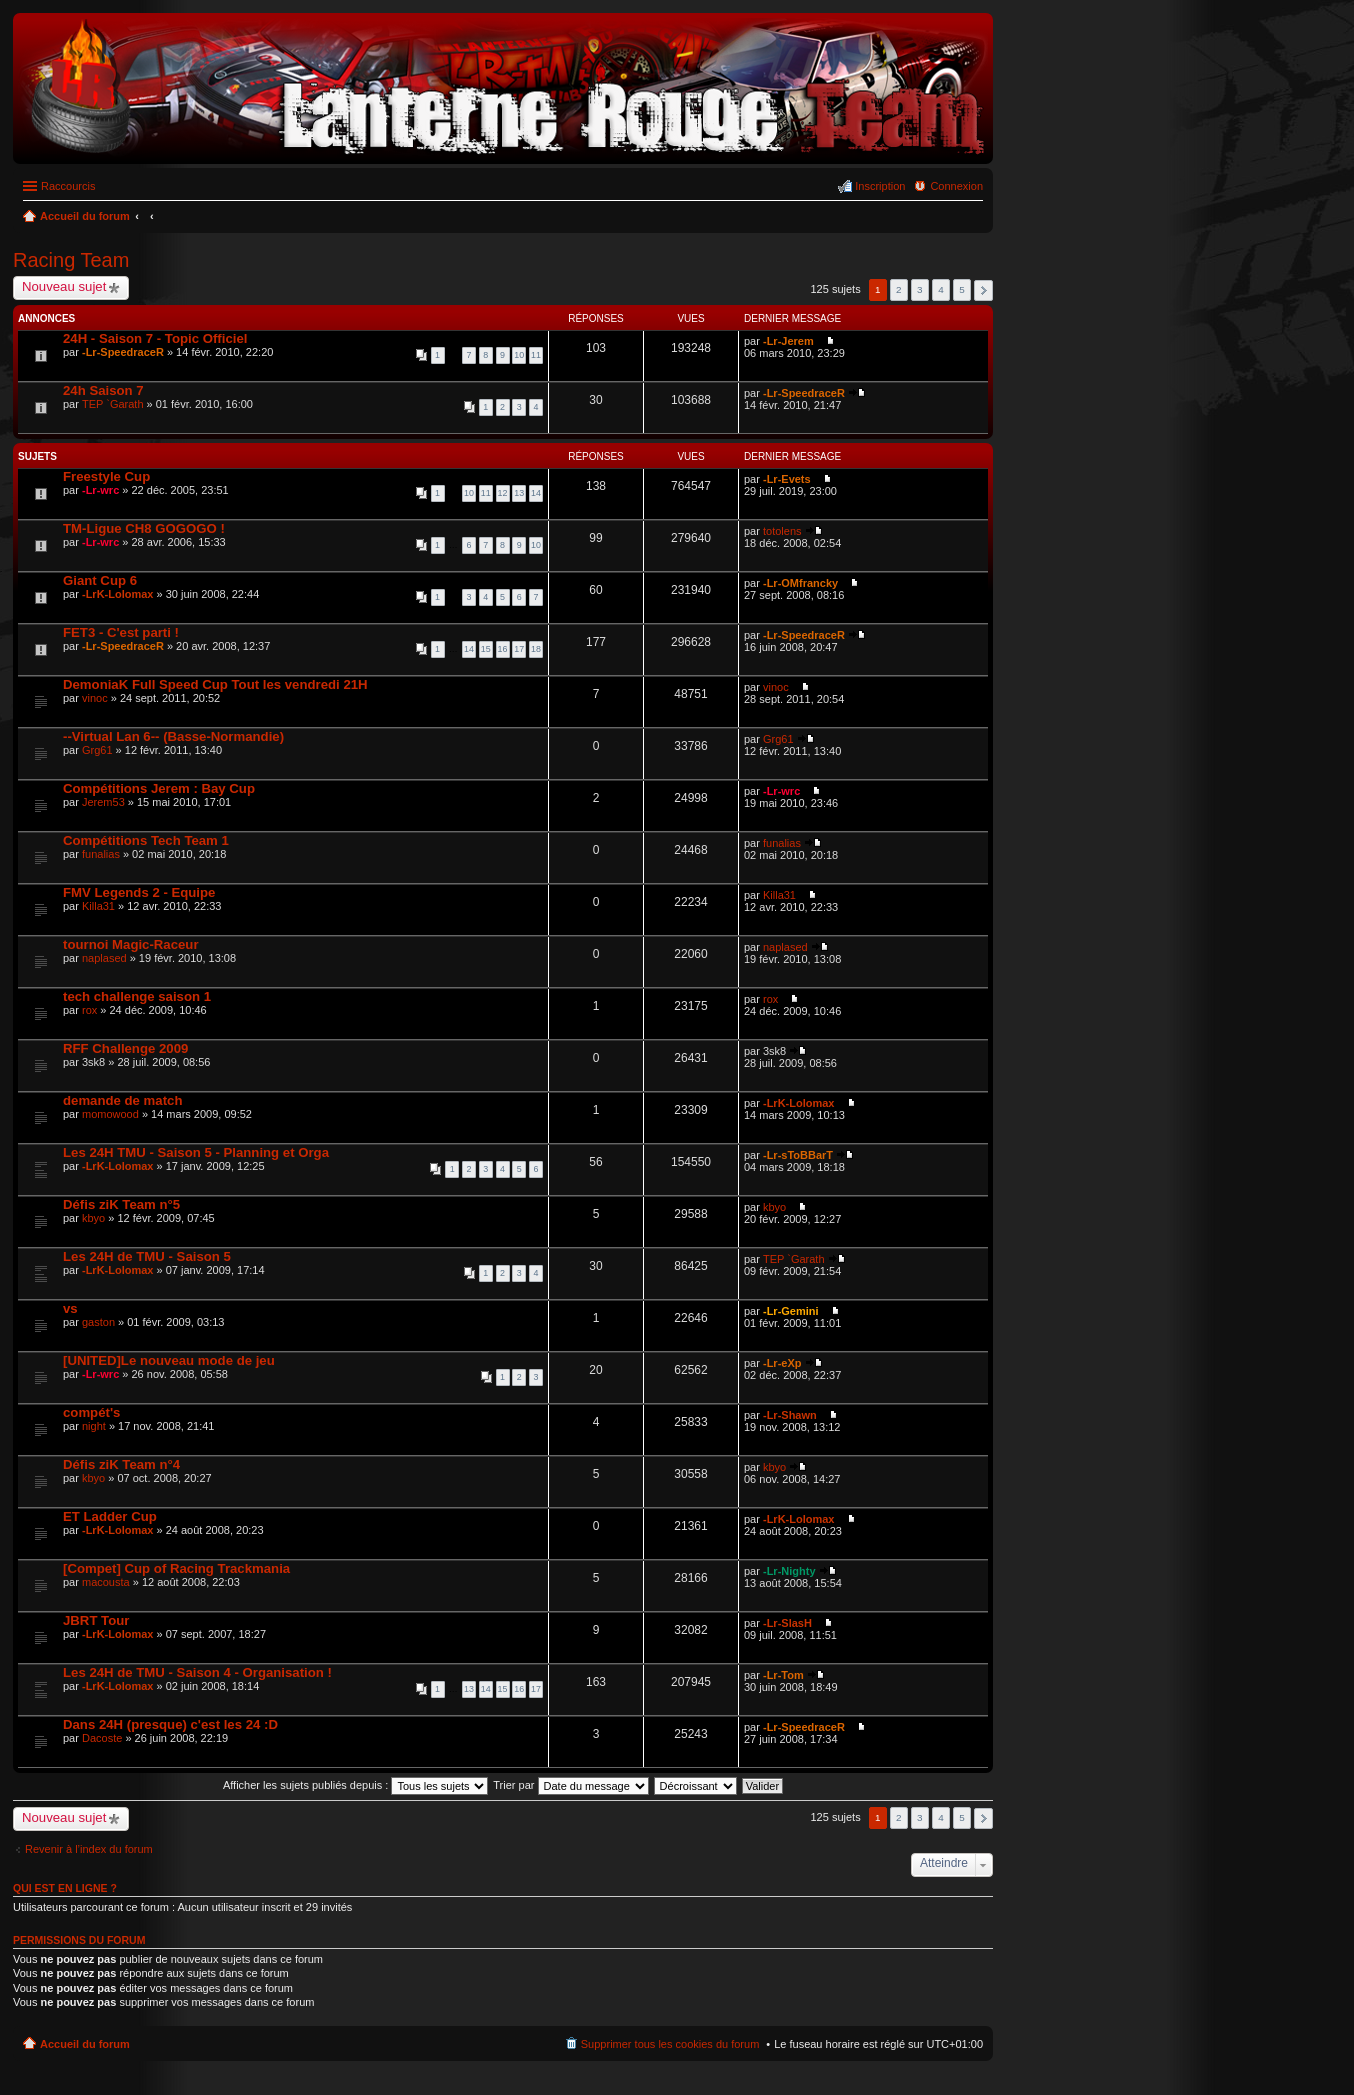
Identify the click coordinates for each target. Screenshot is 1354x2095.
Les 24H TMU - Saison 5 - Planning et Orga (196, 1152)
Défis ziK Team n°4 (121, 1464)
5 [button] (962, 289)
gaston (98, 1322)
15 (486, 649)
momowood (110, 1114)
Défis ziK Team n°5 (121, 1204)
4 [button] (941, 289)
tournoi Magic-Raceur (131, 944)
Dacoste (102, 1738)
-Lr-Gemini (791, 1311)
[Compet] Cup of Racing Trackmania (176, 1568)
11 (536, 355)
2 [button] (899, 289)
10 (519, 355)
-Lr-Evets (787, 479)
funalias (101, 854)
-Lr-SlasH (787, 1623)
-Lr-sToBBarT (798, 1155)
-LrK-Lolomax (118, 594)
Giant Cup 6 (100, 580)
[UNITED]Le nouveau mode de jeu (169, 1360)
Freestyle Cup (106, 476)
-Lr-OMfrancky (800, 583)
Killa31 (98, 906)
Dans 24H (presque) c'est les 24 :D (170, 1724)
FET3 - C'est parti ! (121, 632)
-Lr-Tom (783, 1675)
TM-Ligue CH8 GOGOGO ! (144, 528)
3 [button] (920, 289)
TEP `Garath (113, 404)
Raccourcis (68, 186)
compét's (91, 1412)
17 (519, 649)
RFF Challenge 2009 (125, 1048)
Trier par (570, 1785)
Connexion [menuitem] (956, 186)
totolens (782, 531)
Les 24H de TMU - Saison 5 (147, 1256)
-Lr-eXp (782, 1363)
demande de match (122, 1100)
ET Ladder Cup (110, 1516)
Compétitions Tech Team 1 (146, 840)
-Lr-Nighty (789, 1571)
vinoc (95, 698)
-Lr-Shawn (790, 1415)
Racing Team (71, 260)
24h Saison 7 (103, 390)
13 (519, 493)
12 (503, 493)
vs (70, 1308)
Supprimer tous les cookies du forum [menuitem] (670, 2044)
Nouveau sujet (64, 286)
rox (89, 1010)
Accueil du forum (85, 2044)
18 (536, 649)
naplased (104, 958)
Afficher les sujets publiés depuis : (356, 1785)
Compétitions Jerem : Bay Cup (159, 788)
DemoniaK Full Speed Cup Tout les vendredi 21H (215, 684)
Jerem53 (103, 802)
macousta (106, 1582)
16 (503, 649)
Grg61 (97, 750)
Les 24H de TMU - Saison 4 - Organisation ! (197, 1672)
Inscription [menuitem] (880, 186)
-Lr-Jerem (788, 341)
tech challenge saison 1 (137, 996)
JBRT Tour (96, 1620)
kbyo (93, 1218)
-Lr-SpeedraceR (123, 352)
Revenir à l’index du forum (89, 1849)
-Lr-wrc (100, 490)
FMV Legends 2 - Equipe (139, 892)
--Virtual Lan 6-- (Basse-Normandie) (173, 736)
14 (536, 493)
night (94, 1426)
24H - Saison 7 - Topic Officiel (155, 338)
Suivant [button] (983, 290)
